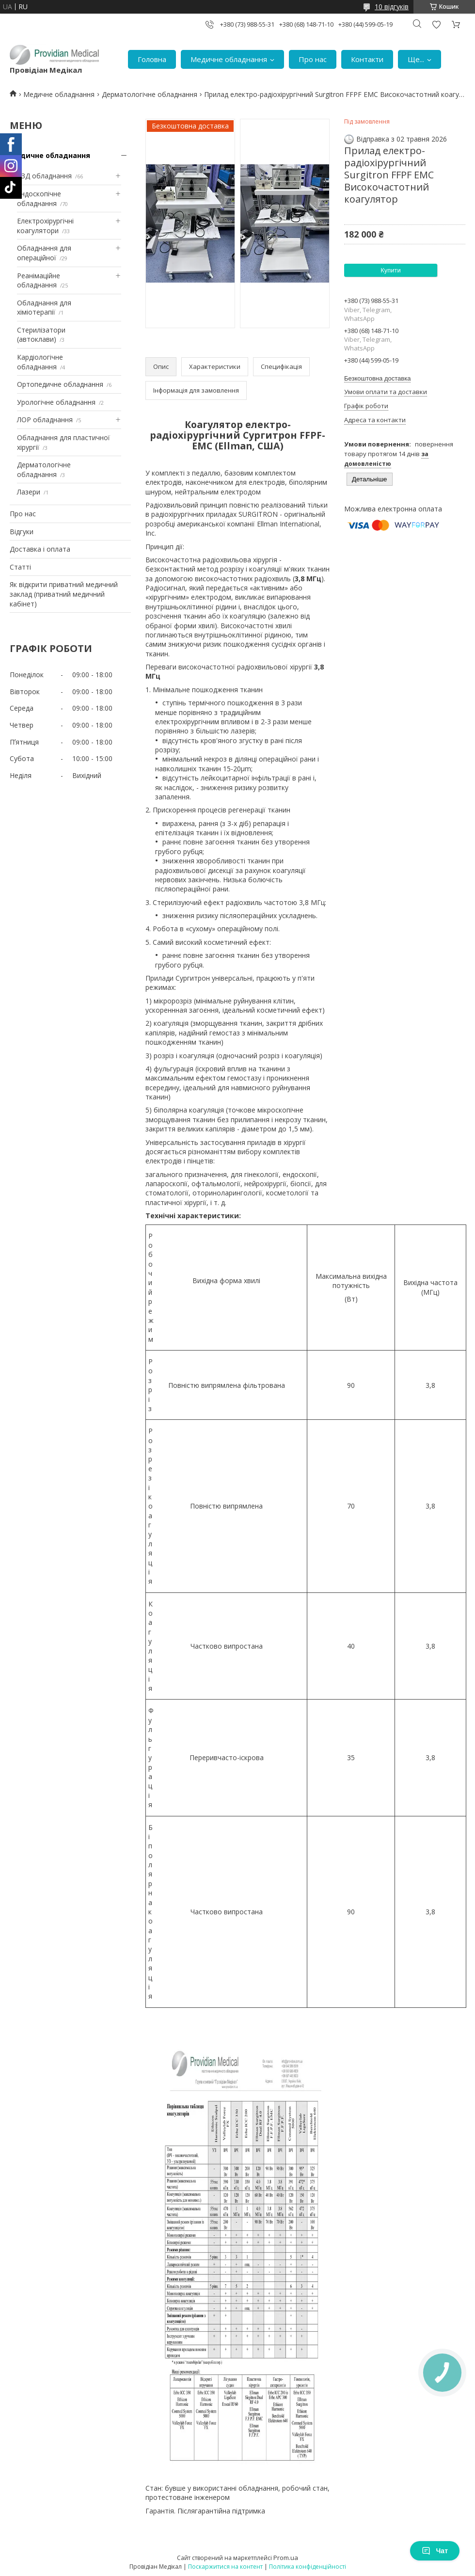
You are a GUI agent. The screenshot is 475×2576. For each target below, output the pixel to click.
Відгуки (21, 531)
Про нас (313, 59)
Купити (390, 270)
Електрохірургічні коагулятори (45, 225)
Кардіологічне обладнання (40, 361)
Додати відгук (436, 24)
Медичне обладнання (228, 59)
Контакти (367, 59)
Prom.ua (285, 2557)
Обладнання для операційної (44, 252)
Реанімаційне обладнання (38, 280)
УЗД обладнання (44, 175)
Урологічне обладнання (56, 402)
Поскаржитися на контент (225, 2566)
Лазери (28, 491)
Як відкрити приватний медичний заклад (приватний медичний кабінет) (64, 594)
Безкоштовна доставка (377, 378)
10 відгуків (392, 6)
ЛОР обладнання (45, 419)
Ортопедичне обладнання (60, 384)
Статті (20, 567)
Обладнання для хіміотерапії (44, 307)
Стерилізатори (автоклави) (41, 334)
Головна (152, 59)
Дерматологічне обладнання (149, 94)
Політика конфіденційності (307, 2566)
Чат (435, 2550)
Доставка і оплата (40, 549)
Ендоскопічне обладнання (39, 198)
